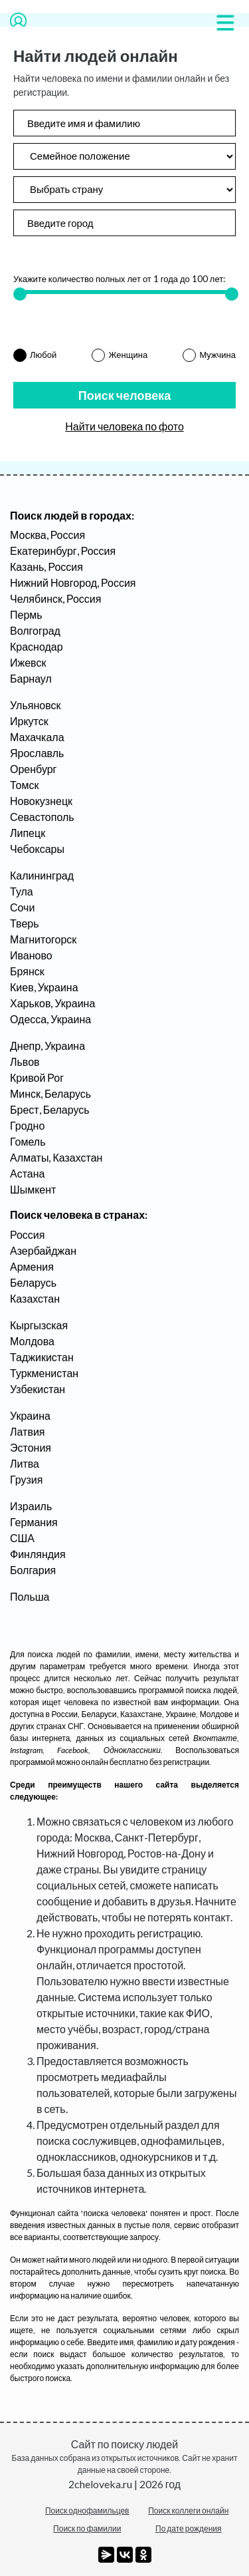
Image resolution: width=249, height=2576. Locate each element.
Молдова (32, 1341)
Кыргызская (39, 1325)
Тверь (24, 923)
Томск (24, 784)
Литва (24, 1463)
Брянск (27, 971)
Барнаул (31, 678)
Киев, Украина (44, 987)
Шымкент (33, 1189)
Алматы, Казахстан (56, 1157)
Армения (32, 1266)
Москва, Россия (47, 534)
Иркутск (29, 721)
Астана (27, 1173)
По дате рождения (188, 2528)
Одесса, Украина (50, 1019)
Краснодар (36, 646)
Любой (43, 354)
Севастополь (42, 816)
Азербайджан (43, 1250)
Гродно (27, 1125)
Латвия (27, 1431)
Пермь (26, 614)
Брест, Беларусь (50, 1109)
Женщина (127, 354)
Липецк (27, 832)
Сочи (22, 907)
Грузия (26, 1479)
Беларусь (33, 1282)
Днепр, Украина (47, 1045)
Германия (34, 1522)
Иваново (31, 955)
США (22, 1537)
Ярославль (37, 752)
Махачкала (37, 736)
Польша (29, 1596)
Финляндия (38, 1553)
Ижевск (28, 662)
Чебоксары (37, 848)
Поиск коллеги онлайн (188, 2510)
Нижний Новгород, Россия (73, 582)
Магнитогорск (43, 939)
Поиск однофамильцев (87, 2510)
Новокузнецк (41, 800)
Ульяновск (35, 705)
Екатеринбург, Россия (63, 550)
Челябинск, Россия (55, 598)
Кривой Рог (37, 1077)
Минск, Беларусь (50, 1093)
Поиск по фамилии (87, 2528)
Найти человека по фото (124, 426)
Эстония (30, 1447)
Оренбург (33, 768)
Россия (27, 1234)
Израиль (31, 1506)
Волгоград (35, 630)
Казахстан (35, 1298)
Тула (21, 891)
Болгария (33, 1569)
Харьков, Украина (52, 1003)
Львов (25, 1061)
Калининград (42, 875)
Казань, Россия (46, 566)
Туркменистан (44, 1373)
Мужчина (217, 354)
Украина (30, 1415)
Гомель (28, 1141)
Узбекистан (37, 1388)
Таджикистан (42, 1357)
